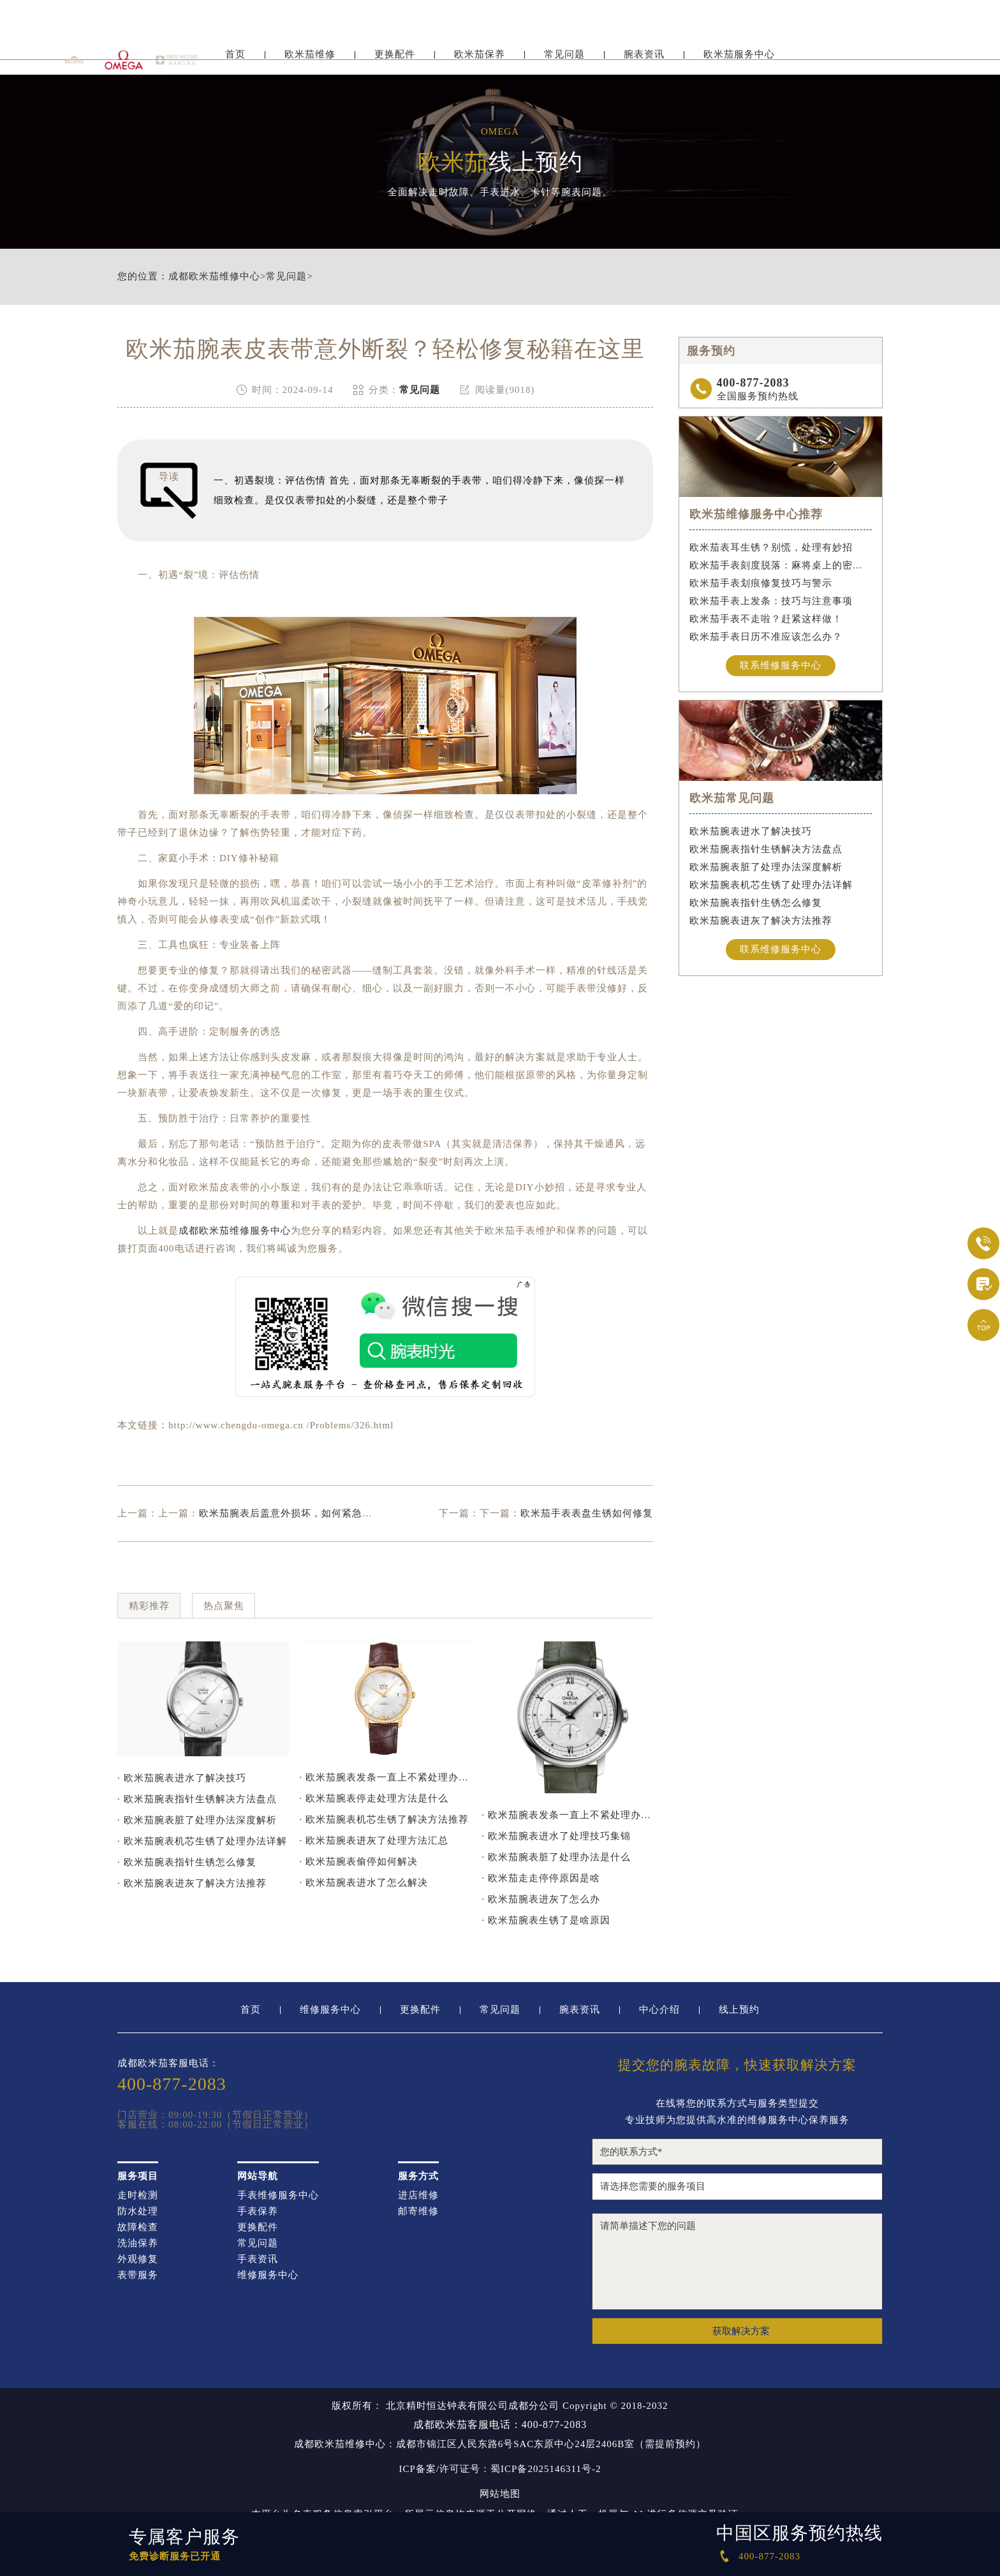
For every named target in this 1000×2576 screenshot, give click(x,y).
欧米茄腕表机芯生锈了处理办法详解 (771, 885)
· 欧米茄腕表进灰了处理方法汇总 (374, 1840)
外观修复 (137, 2259)
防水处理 (137, 2211)
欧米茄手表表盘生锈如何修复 (586, 1513)
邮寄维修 (418, 2211)
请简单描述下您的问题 (737, 2261)
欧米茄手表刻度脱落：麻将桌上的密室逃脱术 (780, 565)
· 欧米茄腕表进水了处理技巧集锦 (556, 1836)
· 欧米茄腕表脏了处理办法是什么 (556, 1857)
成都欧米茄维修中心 (214, 276)
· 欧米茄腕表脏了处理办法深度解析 (197, 1820)
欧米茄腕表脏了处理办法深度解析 (765, 867)
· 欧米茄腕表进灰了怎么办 (541, 1899)
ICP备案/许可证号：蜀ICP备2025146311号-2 (500, 2469)
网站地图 (500, 2494)
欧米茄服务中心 (739, 62)
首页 (235, 62)
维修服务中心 (330, 2010)
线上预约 (739, 2010)
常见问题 (564, 62)
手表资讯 (257, 2259)
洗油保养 (137, 2243)
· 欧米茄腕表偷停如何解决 (359, 1861)
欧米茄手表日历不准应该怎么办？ (765, 637)
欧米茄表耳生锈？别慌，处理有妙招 (771, 547)
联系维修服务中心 (780, 665)
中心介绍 (659, 2010)
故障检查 (137, 2227)
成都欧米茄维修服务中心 (235, 1230)
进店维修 (418, 2195)
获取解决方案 (741, 2331)
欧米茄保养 (479, 62)
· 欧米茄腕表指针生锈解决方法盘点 (197, 1799)
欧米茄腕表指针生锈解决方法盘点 (765, 849)
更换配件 (394, 62)
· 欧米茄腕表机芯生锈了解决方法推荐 (384, 1819)
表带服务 (137, 2275)
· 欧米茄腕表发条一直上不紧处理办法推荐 (385, 1777)
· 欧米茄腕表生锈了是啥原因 (546, 1920)
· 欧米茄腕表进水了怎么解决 (364, 1882)
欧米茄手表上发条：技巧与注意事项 (771, 601)
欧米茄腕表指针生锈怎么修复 (755, 903)
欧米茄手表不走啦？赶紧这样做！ (765, 619)
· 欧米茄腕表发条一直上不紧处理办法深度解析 (567, 1815)
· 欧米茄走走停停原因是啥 (541, 1878)
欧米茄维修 (309, 62)
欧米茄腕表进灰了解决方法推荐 (760, 920)
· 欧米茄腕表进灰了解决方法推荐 (192, 1883)
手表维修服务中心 (278, 2195)
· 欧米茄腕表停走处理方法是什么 (374, 1798)
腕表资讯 (644, 62)
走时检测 (137, 2195)
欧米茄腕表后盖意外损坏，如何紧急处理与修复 (306, 1513)
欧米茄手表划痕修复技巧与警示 (760, 583)
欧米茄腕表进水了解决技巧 (750, 831)
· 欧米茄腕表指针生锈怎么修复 (186, 1862)
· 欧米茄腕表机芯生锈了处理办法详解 (202, 1841)
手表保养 (257, 2211)
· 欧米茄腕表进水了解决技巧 (181, 1778)
